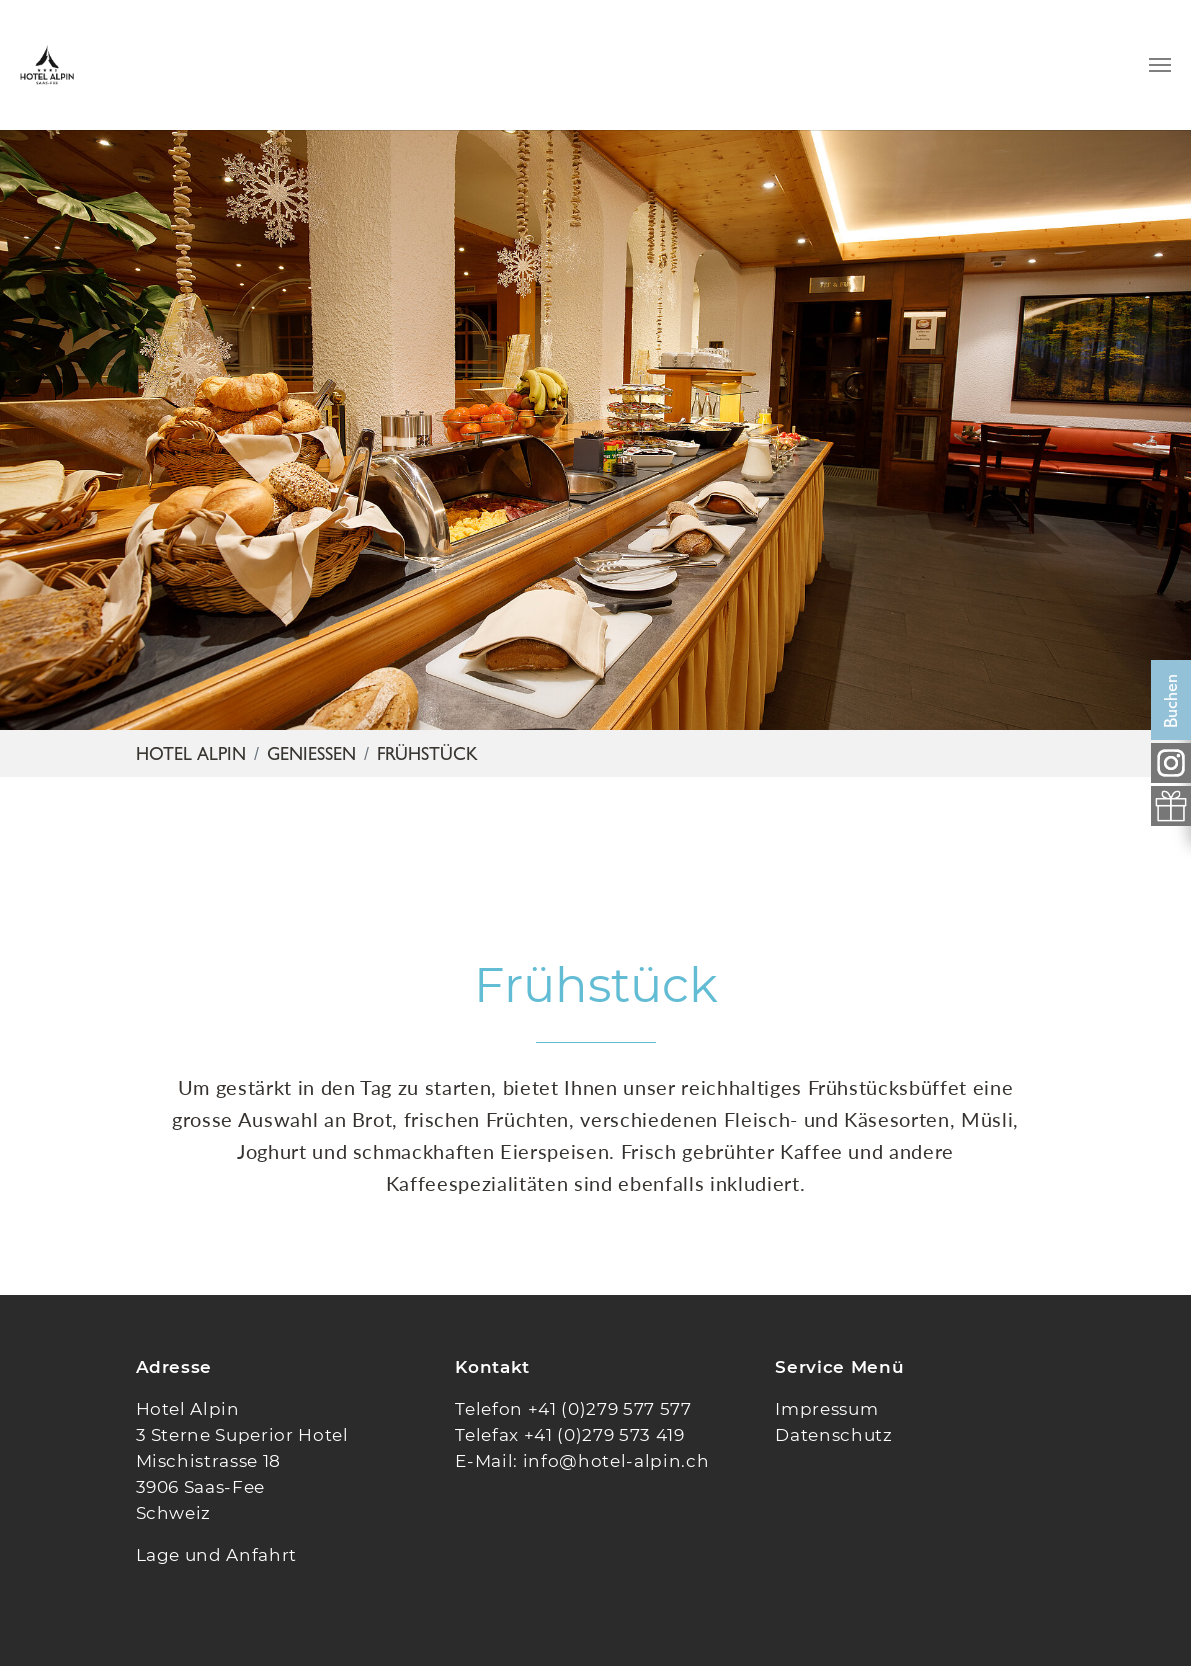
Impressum (826, 1409)
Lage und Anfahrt (217, 1555)
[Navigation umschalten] (1160, 65)
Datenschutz (833, 1435)
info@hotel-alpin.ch (616, 1461)
